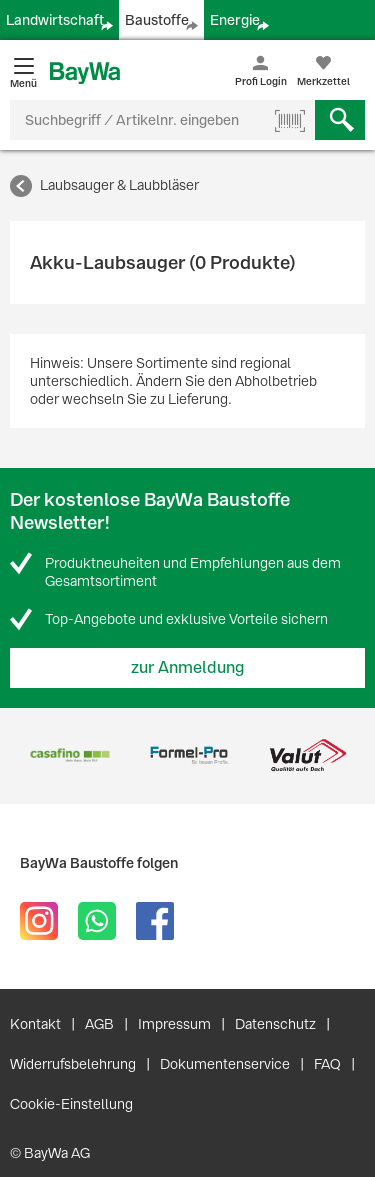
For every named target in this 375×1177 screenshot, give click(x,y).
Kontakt (35, 1024)
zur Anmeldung (188, 667)
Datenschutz (275, 1024)
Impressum (174, 1024)
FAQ (327, 1064)
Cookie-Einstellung (71, 1104)
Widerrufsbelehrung (73, 1064)
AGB (99, 1024)
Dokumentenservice (225, 1064)
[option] (69, 755)
